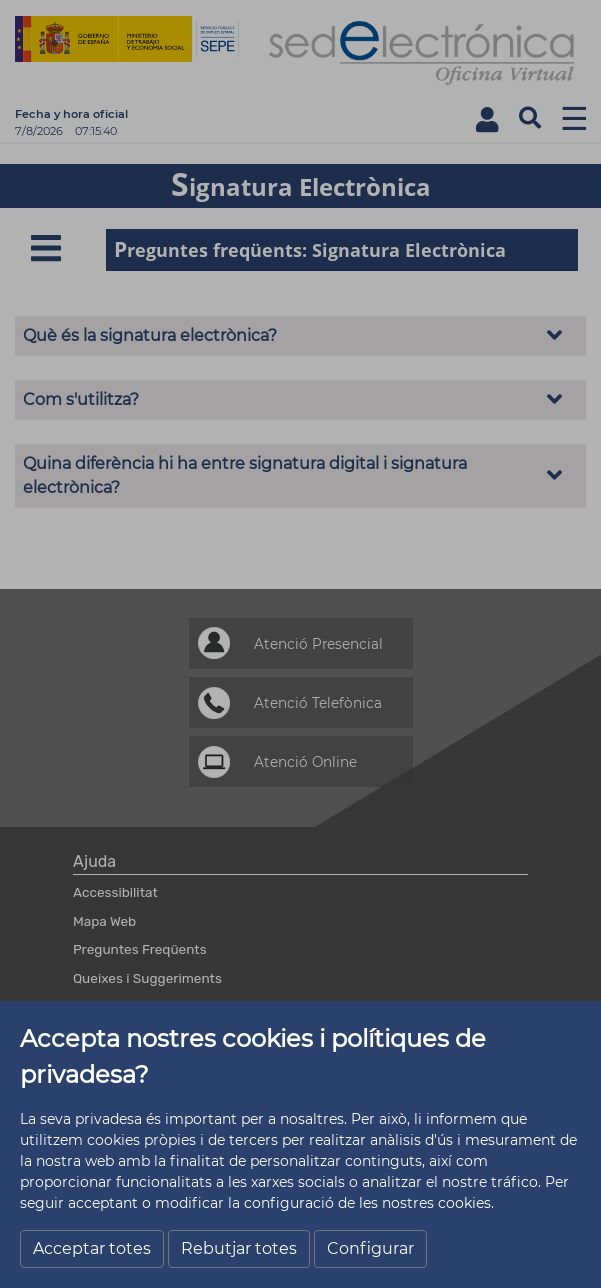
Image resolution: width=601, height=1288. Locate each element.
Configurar (370, 1248)
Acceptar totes (92, 1248)
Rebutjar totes (239, 1248)
